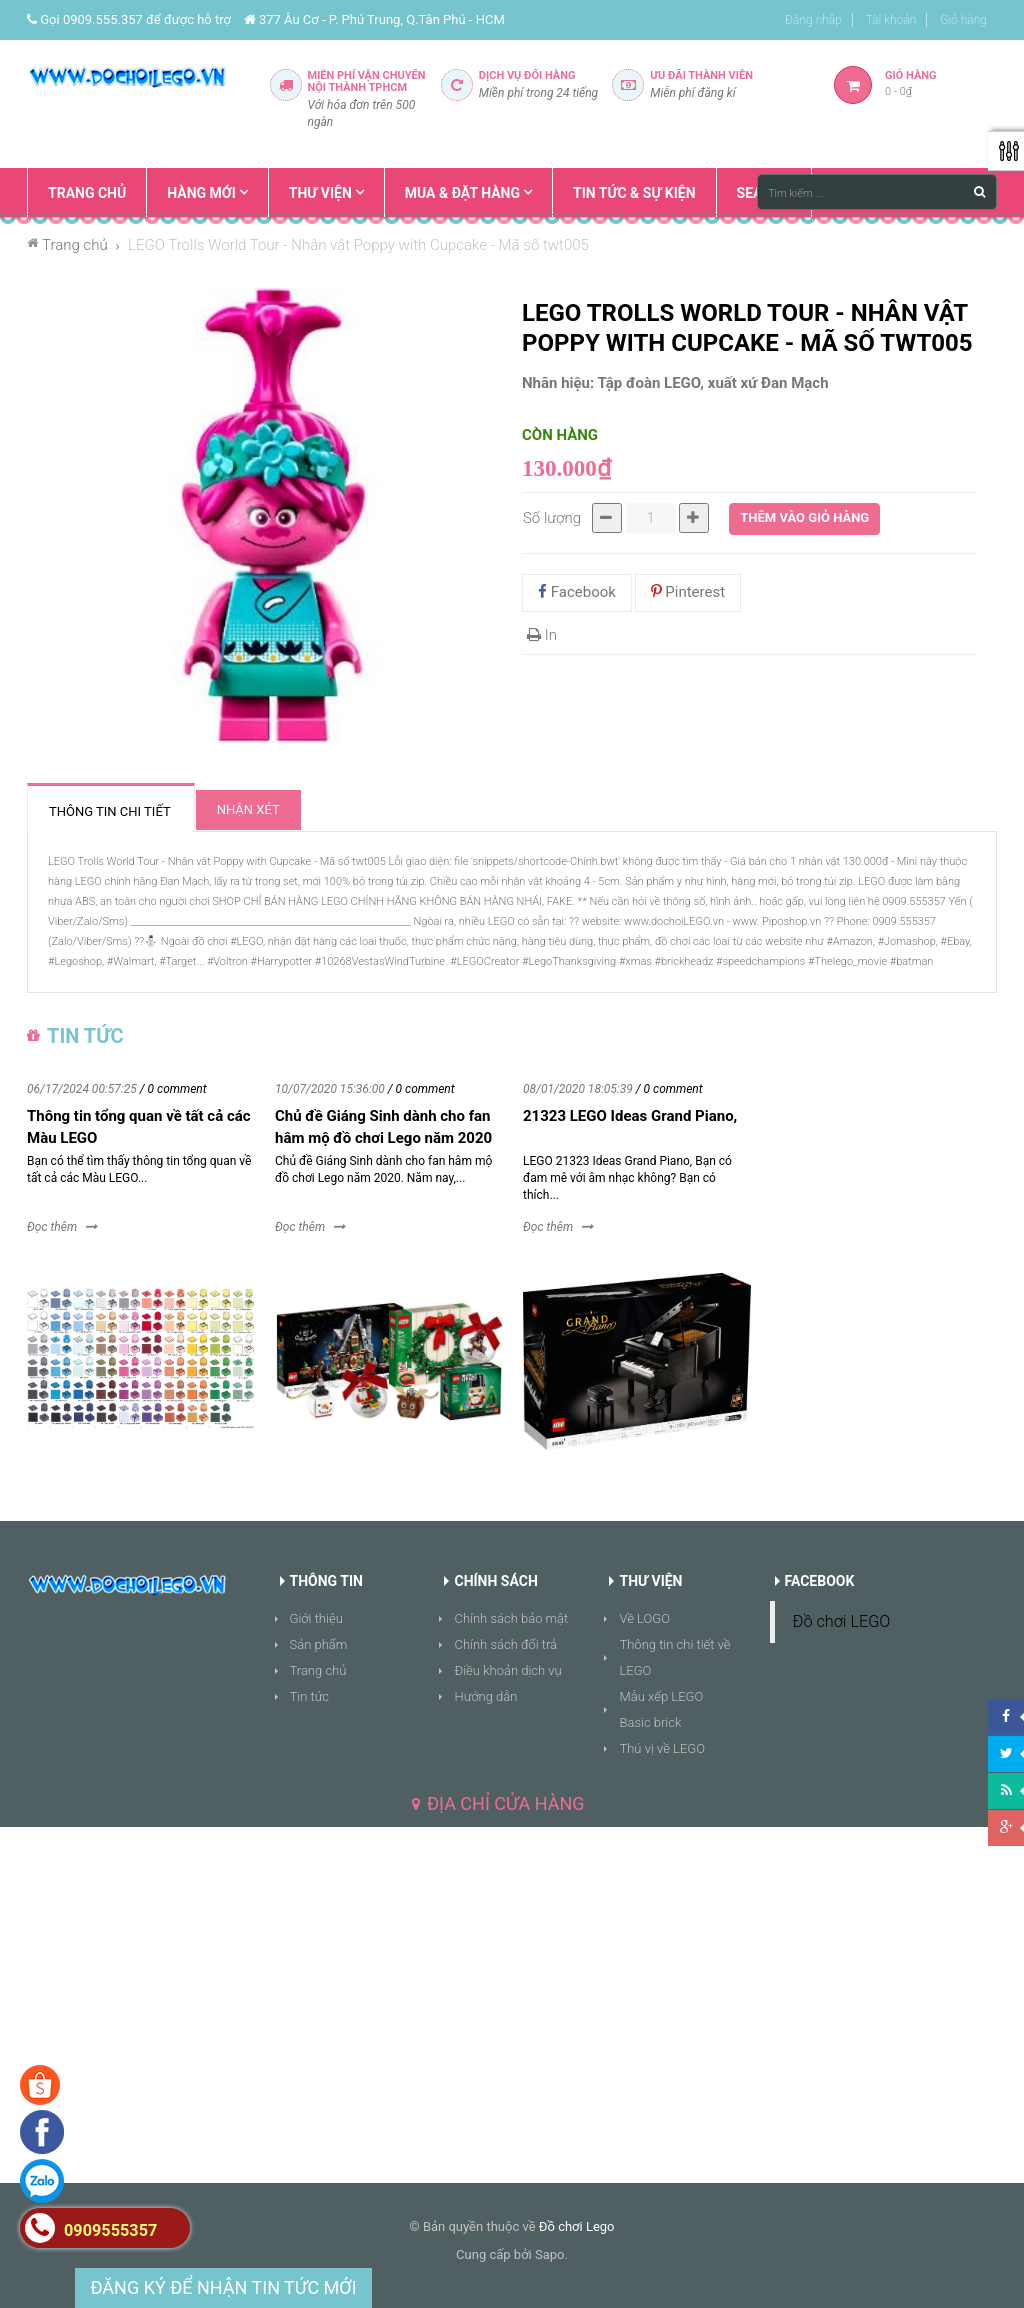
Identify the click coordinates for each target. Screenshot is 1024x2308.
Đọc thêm (52, 1227)
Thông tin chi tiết (110, 811)
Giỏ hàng (963, 20)
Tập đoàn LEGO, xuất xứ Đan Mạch (713, 383)
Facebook (577, 592)
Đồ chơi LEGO (842, 1621)
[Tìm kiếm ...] (877, 192)
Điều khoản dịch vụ (507, 1670)
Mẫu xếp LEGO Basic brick (661, 1709)
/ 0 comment (173, 1089)
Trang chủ (318, 1670)
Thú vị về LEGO (662, 1748)
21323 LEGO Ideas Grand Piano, (630, 1116)
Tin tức (310, 1696)
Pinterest (688, 592)
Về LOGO (644, 1618)
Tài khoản (891, 20)
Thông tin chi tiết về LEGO (674, 1657)
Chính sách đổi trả (505, 1644)
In (542, 635)
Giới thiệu (316, 1618)
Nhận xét (248, 809)
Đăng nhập (813, 20)
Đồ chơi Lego (577, 2226)
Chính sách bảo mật (511, 1618)
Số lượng (552, 518)
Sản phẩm (319, 1644)
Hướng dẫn (485, 1696)
